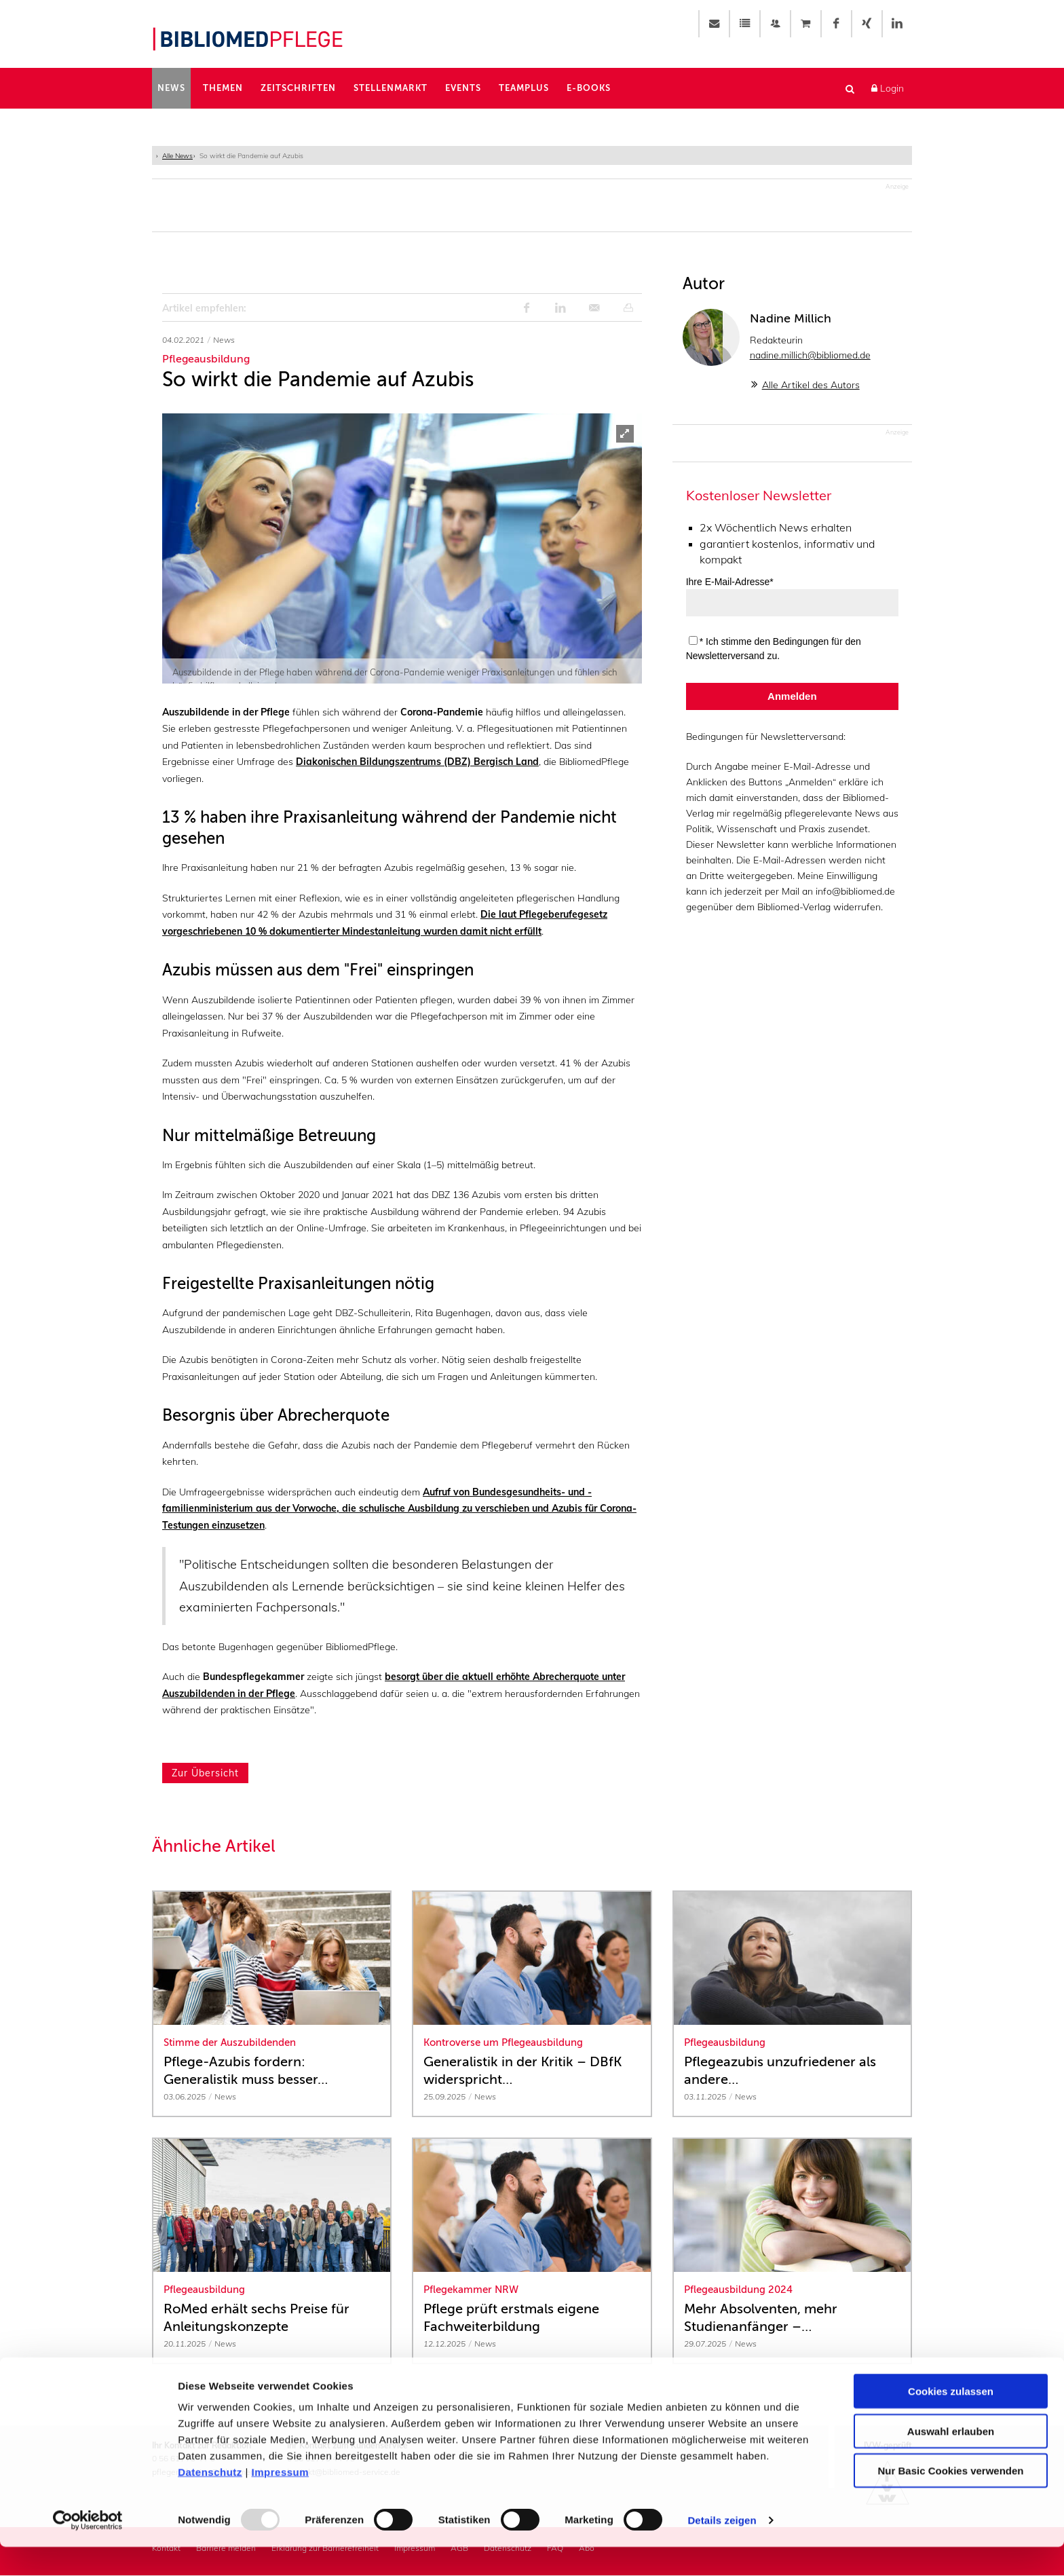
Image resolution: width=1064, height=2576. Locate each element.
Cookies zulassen (950, 2420)
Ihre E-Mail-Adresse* (730, 583)
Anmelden (792, 697)
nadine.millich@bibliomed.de (810, 356)
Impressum (280, 2501)
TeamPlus (524, 88)
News (171, 88)
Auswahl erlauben (950, 2460)
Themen (223, 88)
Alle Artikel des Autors (811, 386)
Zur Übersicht (205, 1774)
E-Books (589, 88)
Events (463, 88)
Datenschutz (210, 2501)
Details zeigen (721, 2549)
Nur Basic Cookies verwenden (950, 2499)
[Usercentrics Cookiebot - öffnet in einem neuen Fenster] (87, 2549)
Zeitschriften (298, 88)
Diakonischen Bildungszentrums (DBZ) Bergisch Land (417, 763)
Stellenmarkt (391, 88)
